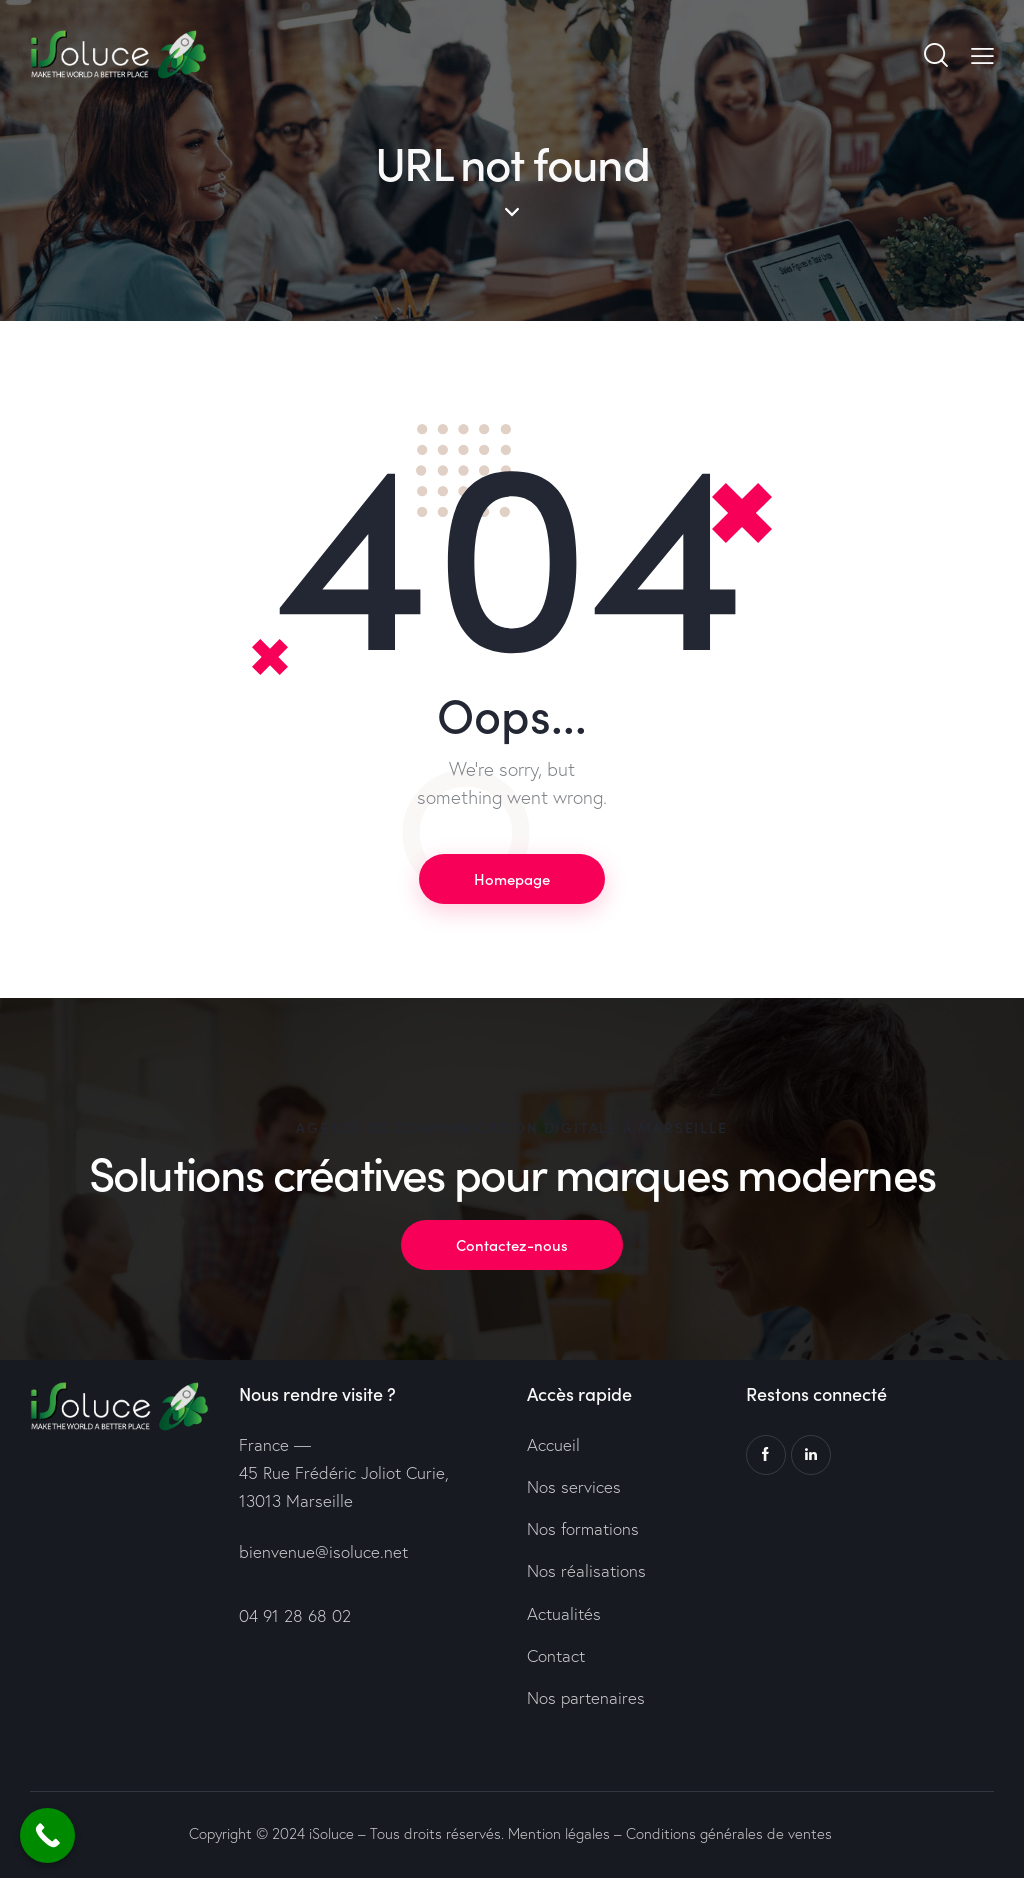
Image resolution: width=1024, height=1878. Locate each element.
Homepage (512, 878)
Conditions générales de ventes (729, 1833)
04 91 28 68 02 (295, 1615)
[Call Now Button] (47, 1835)
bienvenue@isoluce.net (323, 1551)
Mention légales (559, 1833)
